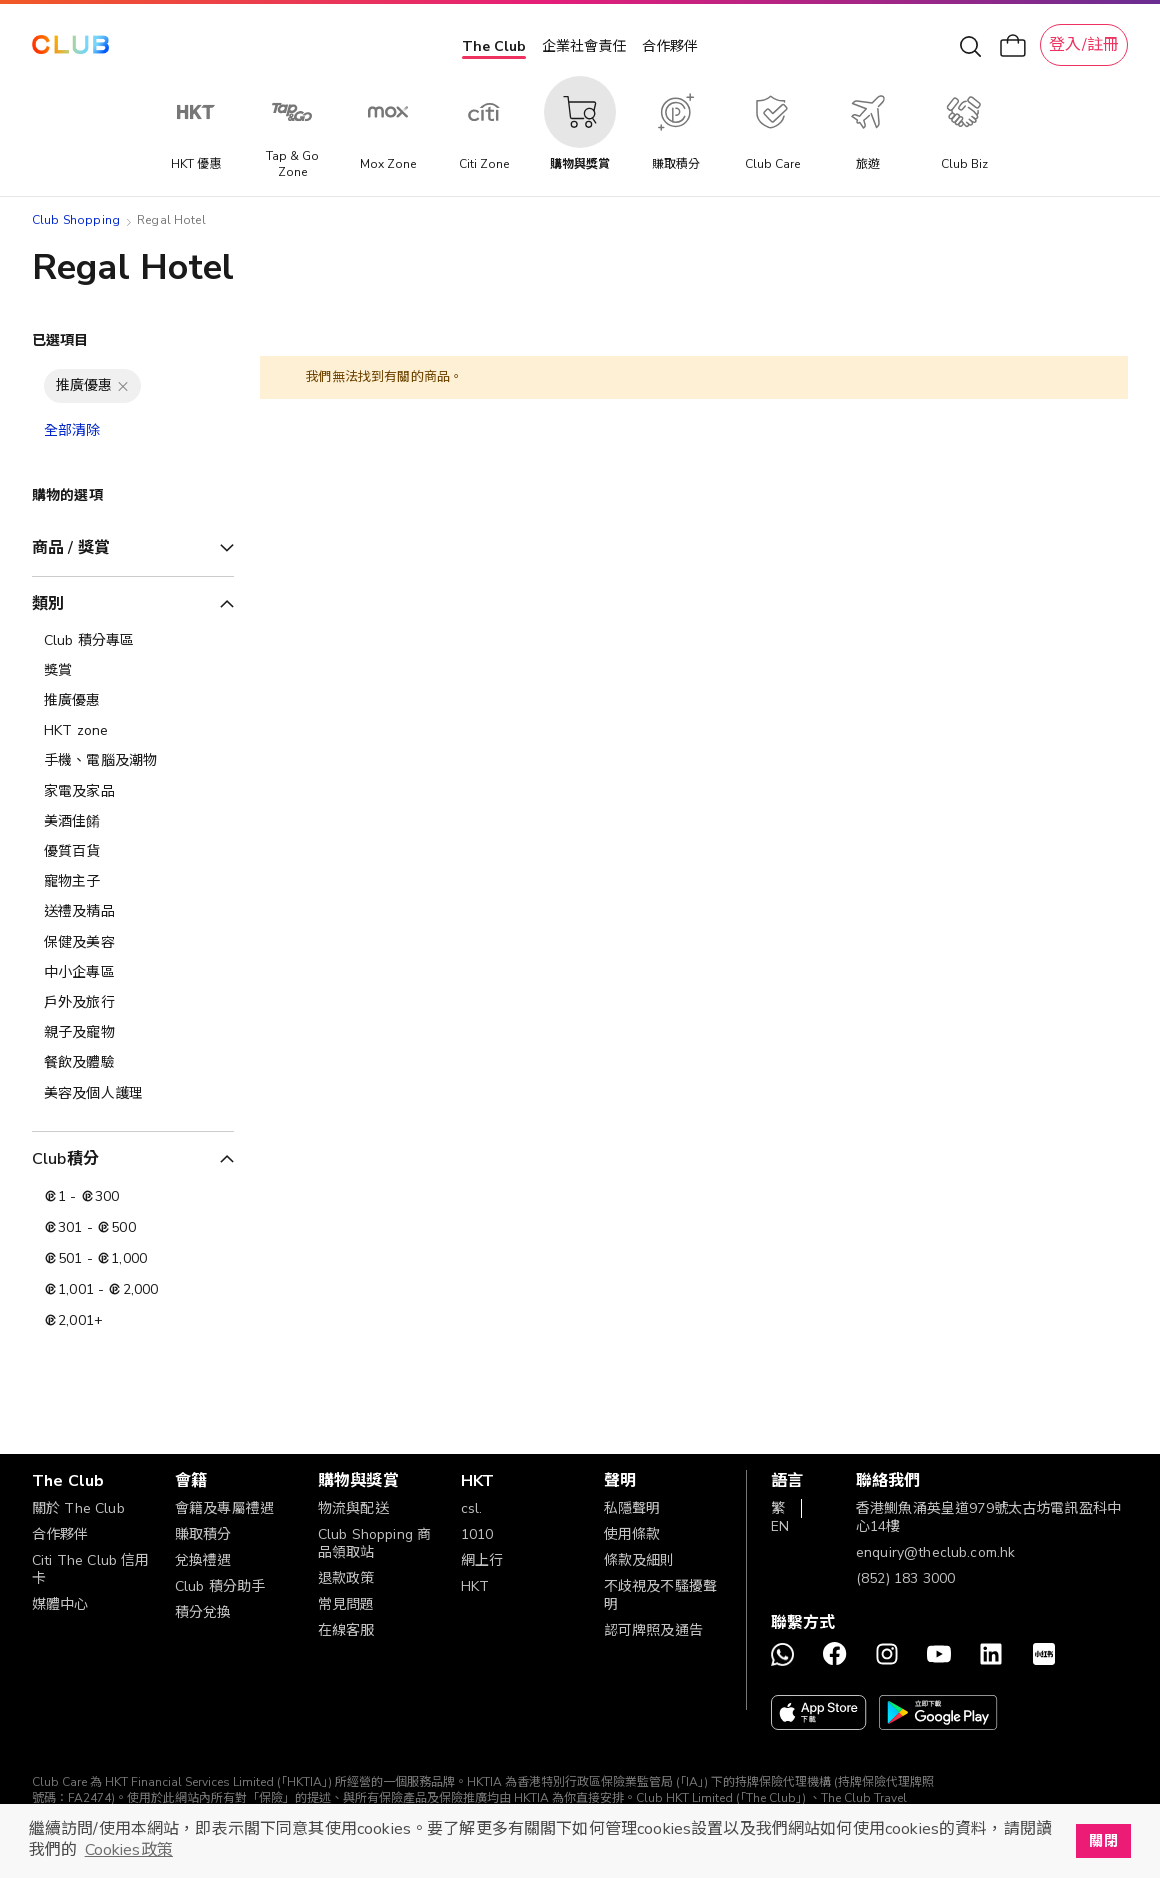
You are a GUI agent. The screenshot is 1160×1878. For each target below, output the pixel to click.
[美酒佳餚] (133, 822)
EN (780, 1526)
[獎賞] (133, 671)
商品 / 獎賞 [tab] (71, 548)
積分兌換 (203, 1612)
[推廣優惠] (133, 701)
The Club (494, 46)
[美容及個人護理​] (133, 1094)
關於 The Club (78, 1508)
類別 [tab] (48, 604)
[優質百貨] (133, 852)
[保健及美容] (133, 943)
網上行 (482, 1560)
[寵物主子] (133, 882)
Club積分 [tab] (65, 1159)
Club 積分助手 (220, 1586)
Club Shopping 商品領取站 (374, 1543)
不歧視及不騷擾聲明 (660, 1595)
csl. (472, 1508)
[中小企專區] (133, 973)
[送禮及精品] (133, 912)
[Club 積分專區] (133, 641)
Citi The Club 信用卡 (90, 1569)
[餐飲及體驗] (133, 1063)
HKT (475, 1586)
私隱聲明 (632, 1508)
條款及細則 (639, 1560)
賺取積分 (203, 1534)
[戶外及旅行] (133, 1003)
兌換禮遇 (203, 1560)
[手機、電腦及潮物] (133, 761)
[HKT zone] (133, 731)
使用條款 (632, 1534)
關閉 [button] (1103, 1841)
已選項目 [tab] (60, 340)
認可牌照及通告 (653, 1630)
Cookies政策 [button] (129, 1850)
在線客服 (346, 1630)
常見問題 (346, 1604)
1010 (477, 1534)
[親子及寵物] (133, 1033)
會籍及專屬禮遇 (224, 1508)
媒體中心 (60, 1604)
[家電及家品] (133, 792)
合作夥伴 (670, 46)
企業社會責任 (584, 46)
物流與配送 (353, 1508)
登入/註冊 (1084, 45)
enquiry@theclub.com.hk (935, 1552)
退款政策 (346, 1578)
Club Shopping (76, 220)
